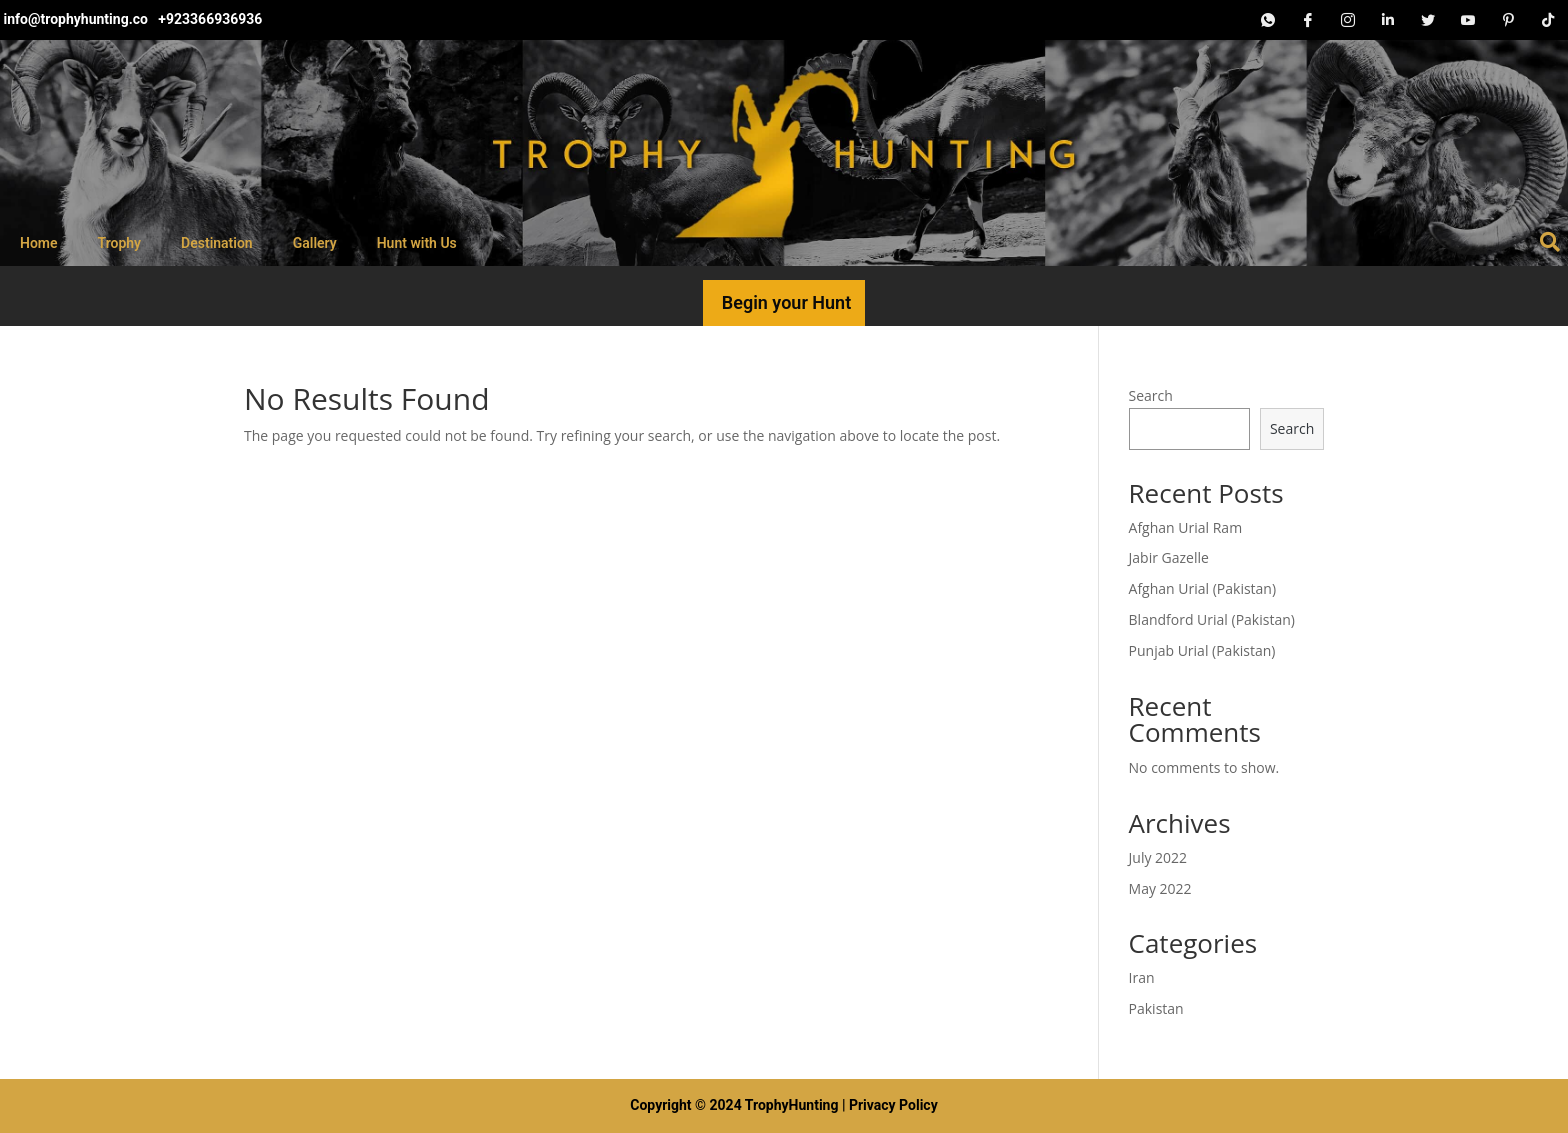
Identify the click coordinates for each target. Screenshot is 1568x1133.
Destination (217, 243)
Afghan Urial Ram (1186, 527)
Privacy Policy (893, 1105)
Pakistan (1156, 1008)
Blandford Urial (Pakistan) (1212, 619)
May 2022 (1160, 888)
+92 (170, 19)
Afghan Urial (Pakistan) (1203, 588)
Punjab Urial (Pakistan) (1202, 650)
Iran (1142, 977)
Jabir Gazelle (1169, 557)
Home (39, 243)
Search (1151, 395)
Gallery (315, 243)
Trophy (120, 243)
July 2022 (1158, 857)
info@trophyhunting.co (77, 19)
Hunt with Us (417, 243)
